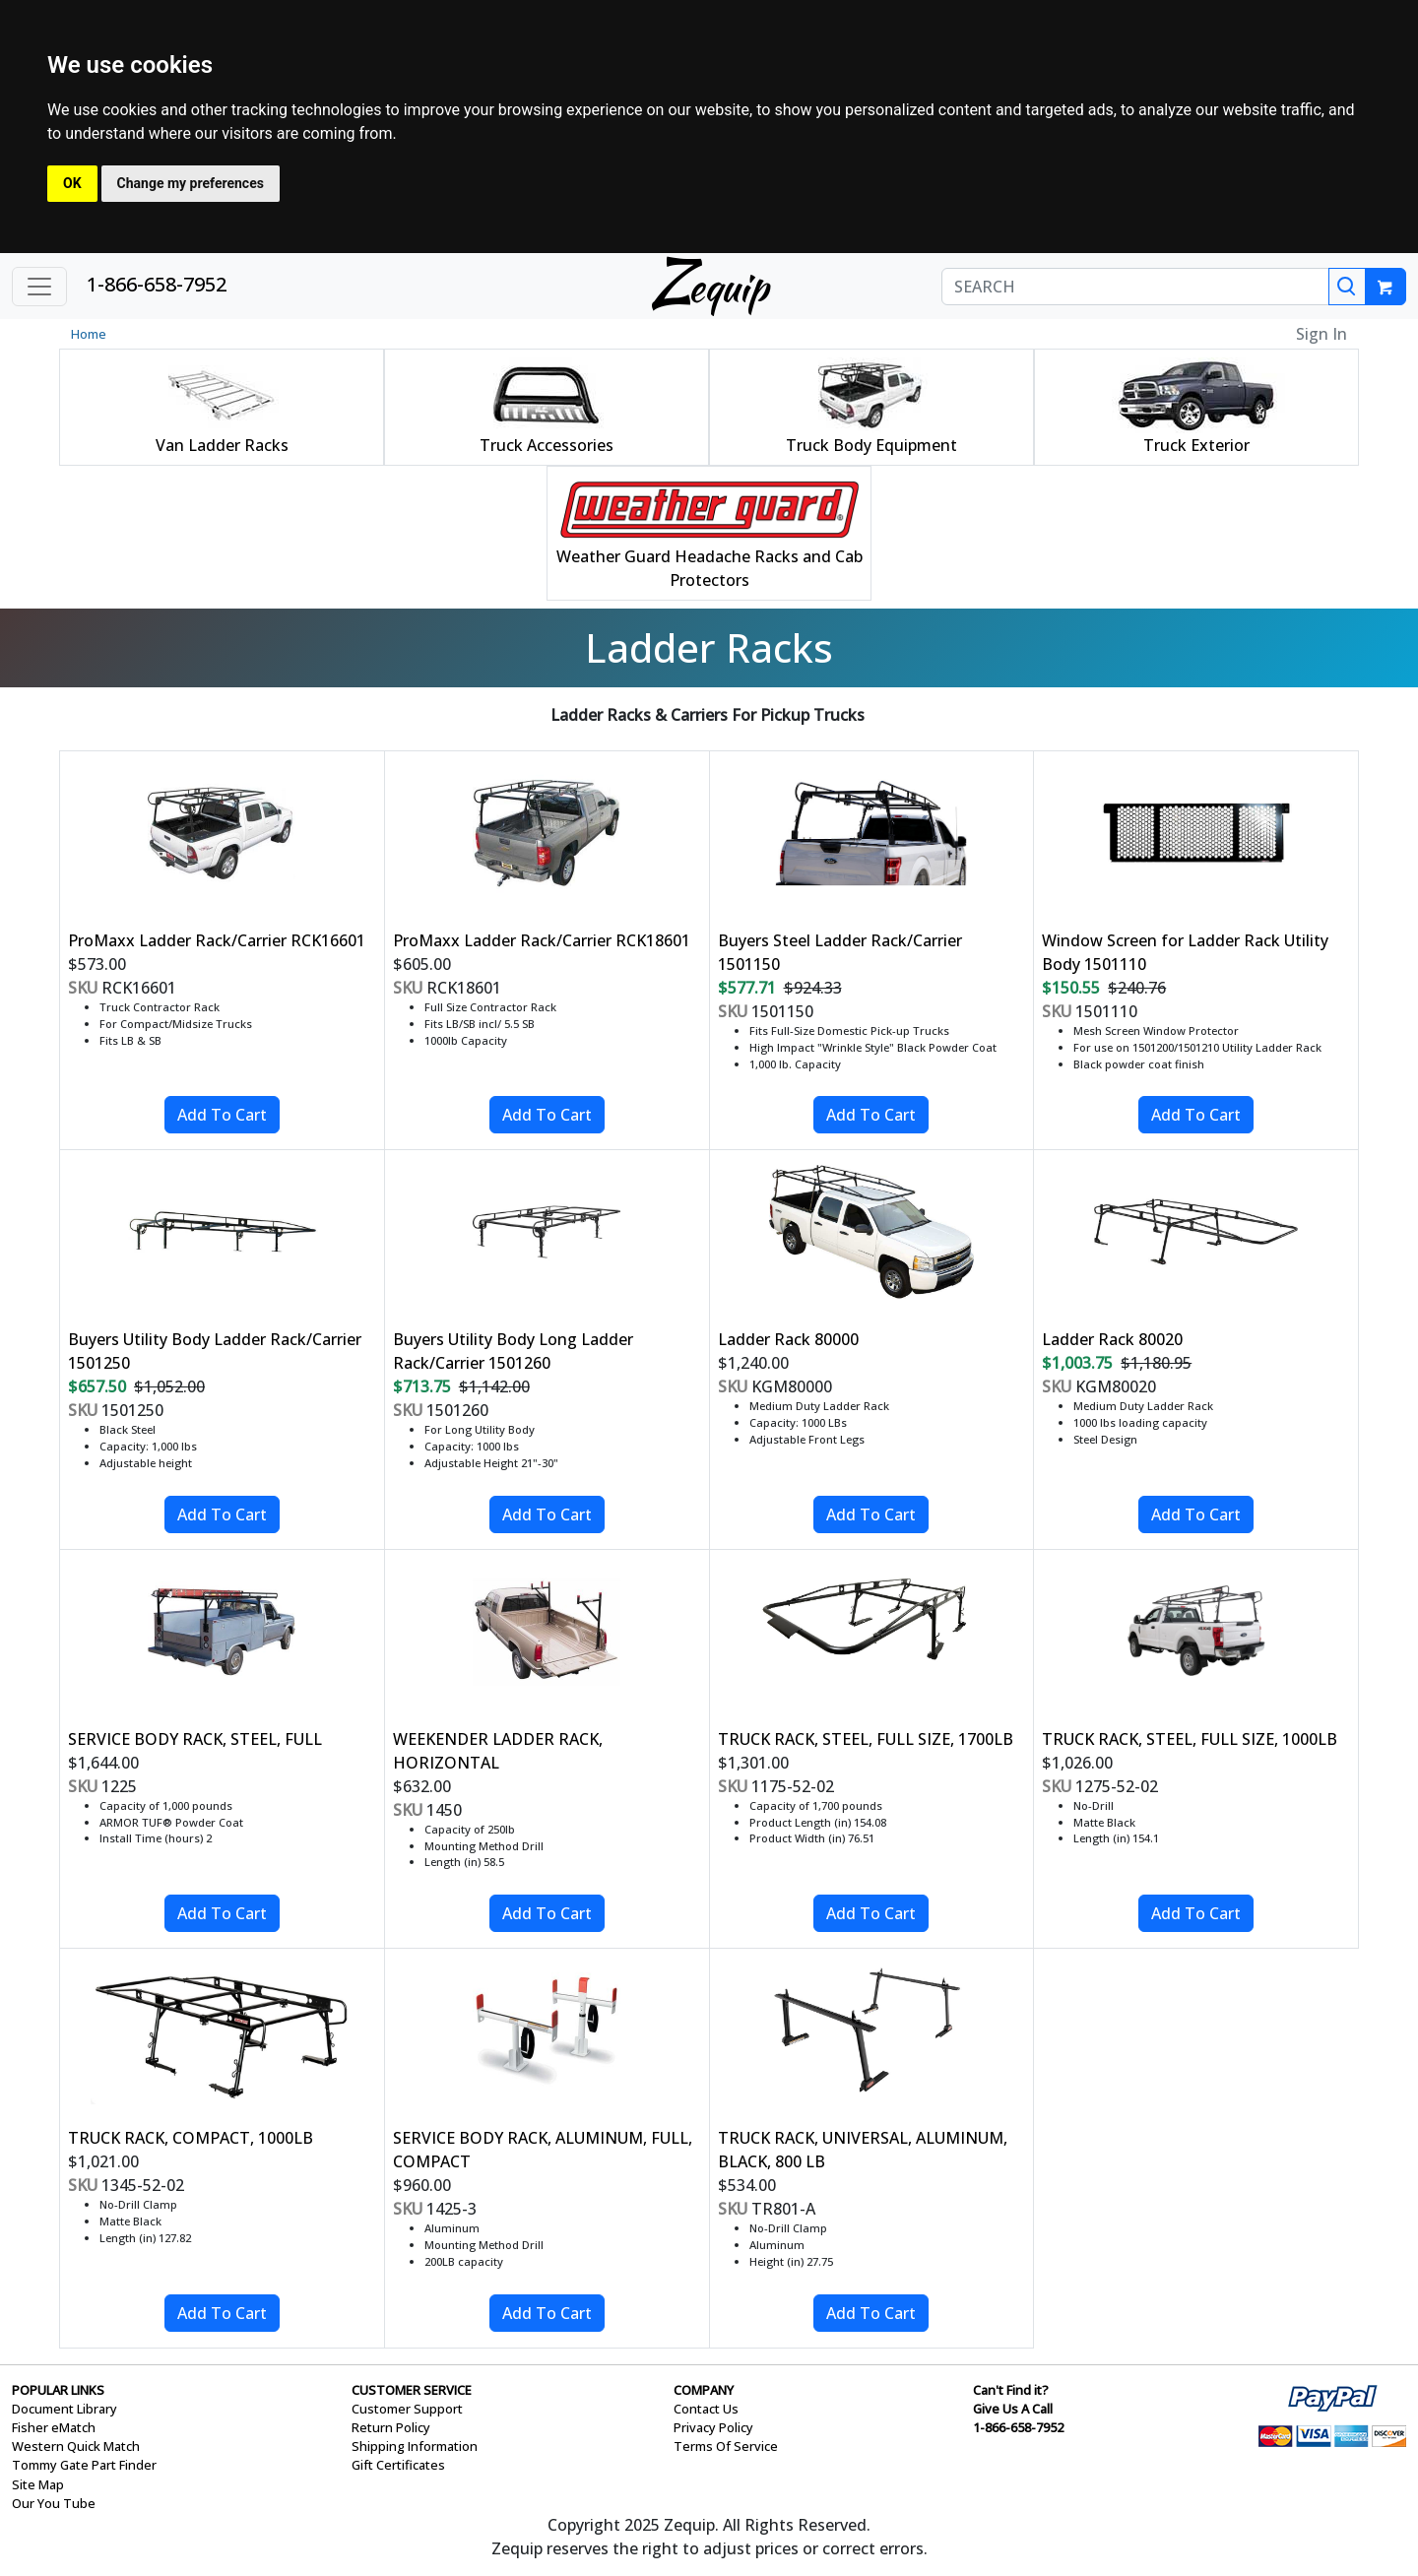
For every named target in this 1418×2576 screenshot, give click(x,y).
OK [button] (72, 183)
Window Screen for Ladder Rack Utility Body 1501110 (1185, 952)
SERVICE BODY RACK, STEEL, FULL (195, 1739)
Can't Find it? (1011, 2390)
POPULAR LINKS (58, 2390)
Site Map (38, 2484)
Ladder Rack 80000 (788, 1339)
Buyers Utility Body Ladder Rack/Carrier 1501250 (214, 1351)
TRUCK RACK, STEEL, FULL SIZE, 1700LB (865, 1739)
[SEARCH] (1135, 286)
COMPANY (704, 2390)
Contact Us (706, 2408)
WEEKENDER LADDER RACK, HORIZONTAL (498, 1750)
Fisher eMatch (54, 2427)
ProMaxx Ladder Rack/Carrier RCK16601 (216, 940)
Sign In (1321, 334)
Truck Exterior (1196, 445)
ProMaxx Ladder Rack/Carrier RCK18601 (541, 940)
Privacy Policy (713, 2427)
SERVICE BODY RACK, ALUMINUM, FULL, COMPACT (542, 2149)
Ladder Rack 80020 (1112, 1339)
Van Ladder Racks (222, 445)
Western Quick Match (76, 2446)
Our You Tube (54, 2503)
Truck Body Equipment (871, 445)
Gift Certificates (398, 2465)
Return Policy (391, 2427)
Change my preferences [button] (190, 183)
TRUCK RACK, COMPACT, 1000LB (190, 2138)
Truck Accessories (546, 445)
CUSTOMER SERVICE (412, 2390)
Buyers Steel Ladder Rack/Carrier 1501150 (840, 952)
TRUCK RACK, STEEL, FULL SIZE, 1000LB (1189, 1739)
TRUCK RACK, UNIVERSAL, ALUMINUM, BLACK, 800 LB (862, 2149)
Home (88, 334)
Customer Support (407, 2408)
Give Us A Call (1013, 2408)
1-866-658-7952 (156, 284)
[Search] (1347, 286)
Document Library (64, 2408)
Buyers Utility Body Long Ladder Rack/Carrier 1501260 (513, 1351)
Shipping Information (415, 2446)
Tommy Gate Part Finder (84, 2465)
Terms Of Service (726, 2446)
